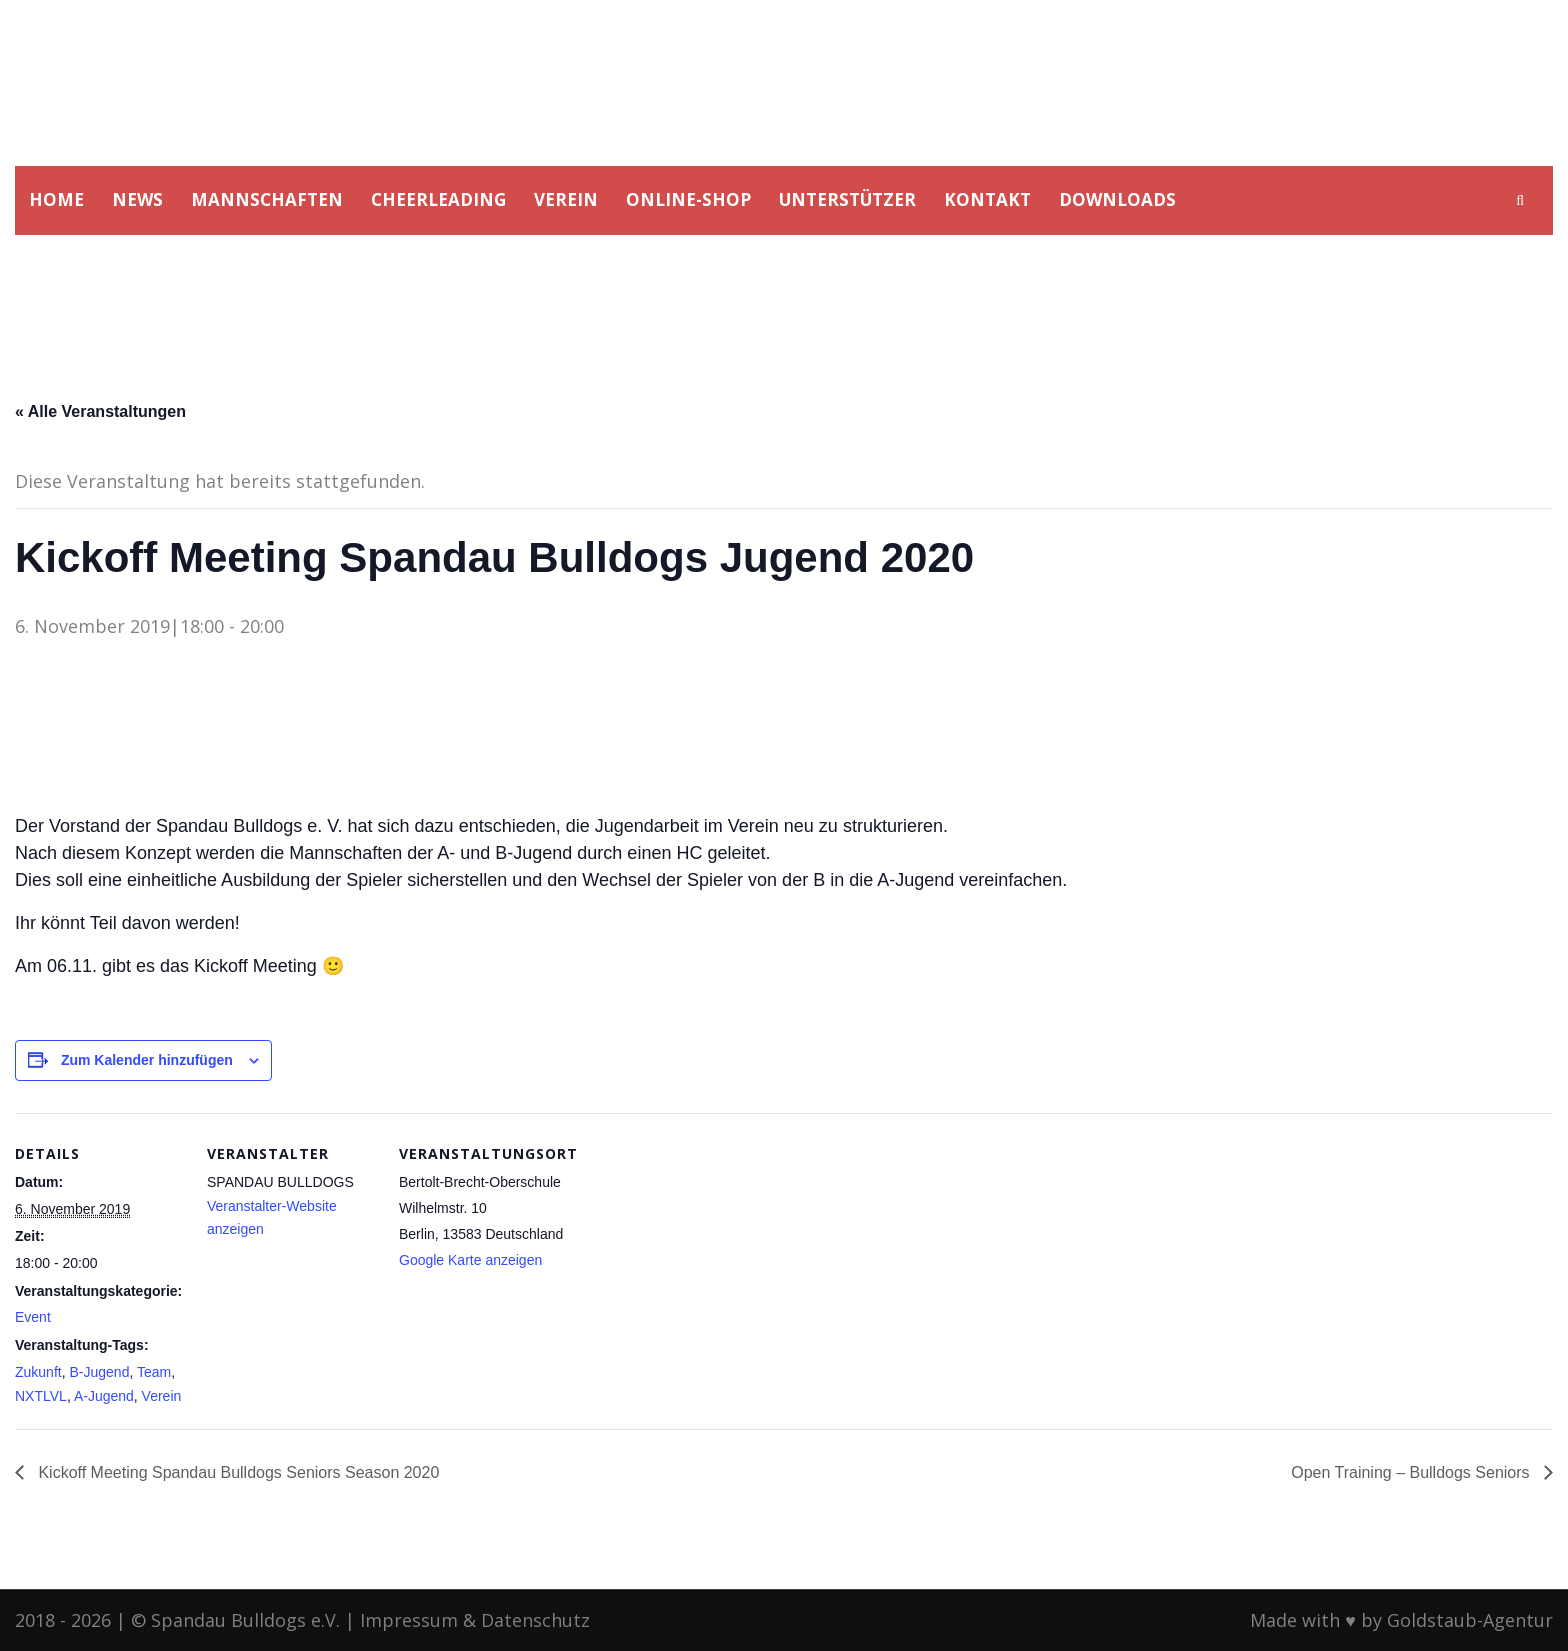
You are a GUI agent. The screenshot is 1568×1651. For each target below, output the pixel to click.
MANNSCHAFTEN (267, 199)
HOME (56, 199)
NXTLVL (41, 1396)
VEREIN (566, 199)
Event (33, 1317)
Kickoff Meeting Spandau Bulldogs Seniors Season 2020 (236, 1472)
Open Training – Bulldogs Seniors (1412, 1472)
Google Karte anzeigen (470, 1260)
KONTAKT (987, 199)
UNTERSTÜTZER (847, 199)
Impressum (409, 1620)
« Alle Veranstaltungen (100, 411)
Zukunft (38, 1372)
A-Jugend (104, 1396)
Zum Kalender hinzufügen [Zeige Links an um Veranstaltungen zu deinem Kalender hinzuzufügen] (147, 1060)
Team (154, 1372)
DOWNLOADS (1117, 199)
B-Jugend (99, 1372)
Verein (162, 1396)
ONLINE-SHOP (688, 199)
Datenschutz (535, 1620)
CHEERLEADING (438, 199)
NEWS (137, 199)
